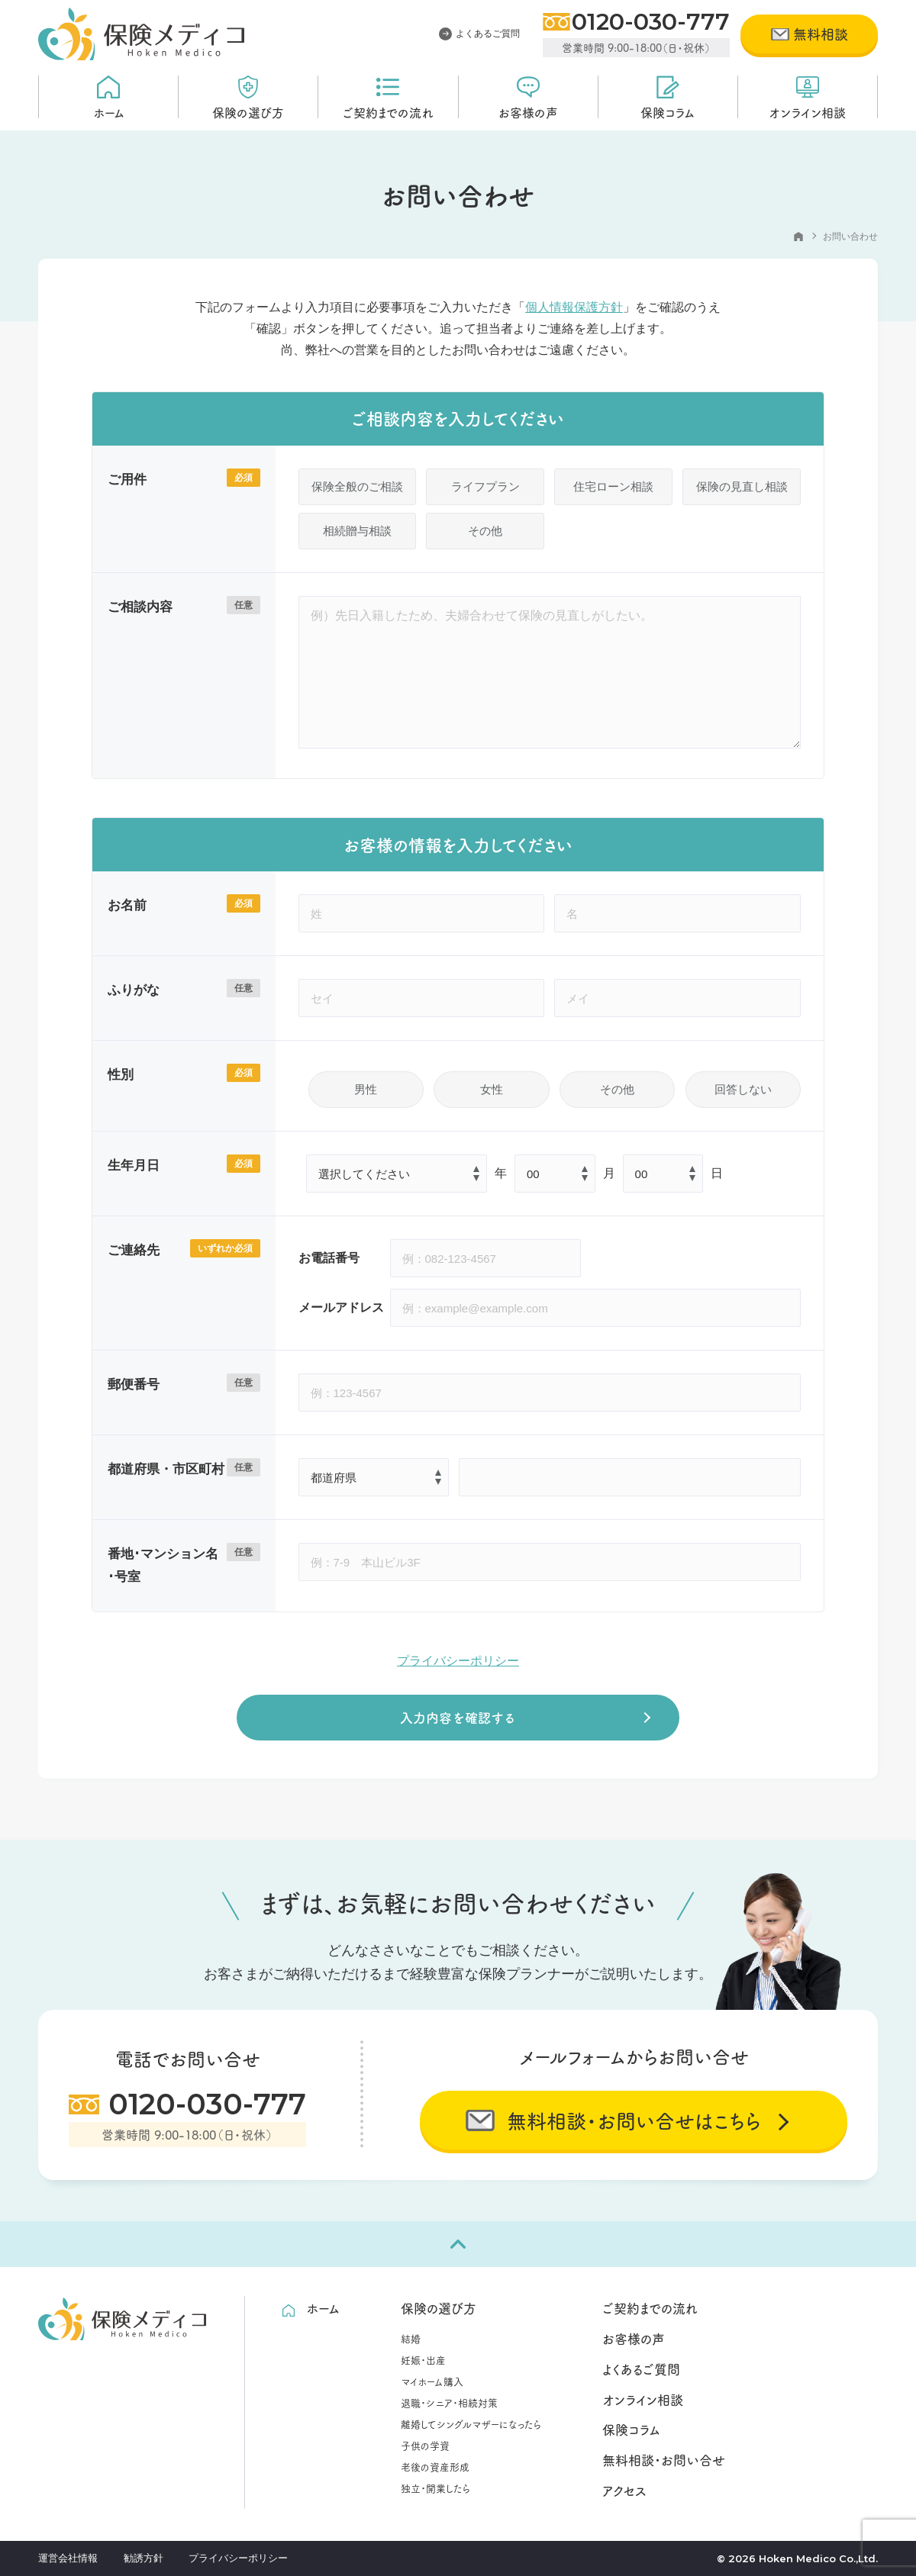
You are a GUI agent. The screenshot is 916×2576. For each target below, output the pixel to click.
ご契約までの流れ (388, 97)
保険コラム (667, 97)
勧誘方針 (143, 2558)
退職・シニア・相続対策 (449, 2402)
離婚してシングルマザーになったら (471, 2423)
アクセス (624, 2490)
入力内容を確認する (458, 1717)
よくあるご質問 (479, 33)
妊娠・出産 (423, 2359)
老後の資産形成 (435, 2466)
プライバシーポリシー (458, 1660)
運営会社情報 (68, 2558)
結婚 (411, 2338)
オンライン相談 (807, 97)
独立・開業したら (435, 2487)
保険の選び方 (248, 97)
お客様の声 (528, 97)
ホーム (108, 97)
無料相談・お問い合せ (663, 2460)
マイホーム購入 (432, 2381)
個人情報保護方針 (574, 307)
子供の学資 (425, 2445)
